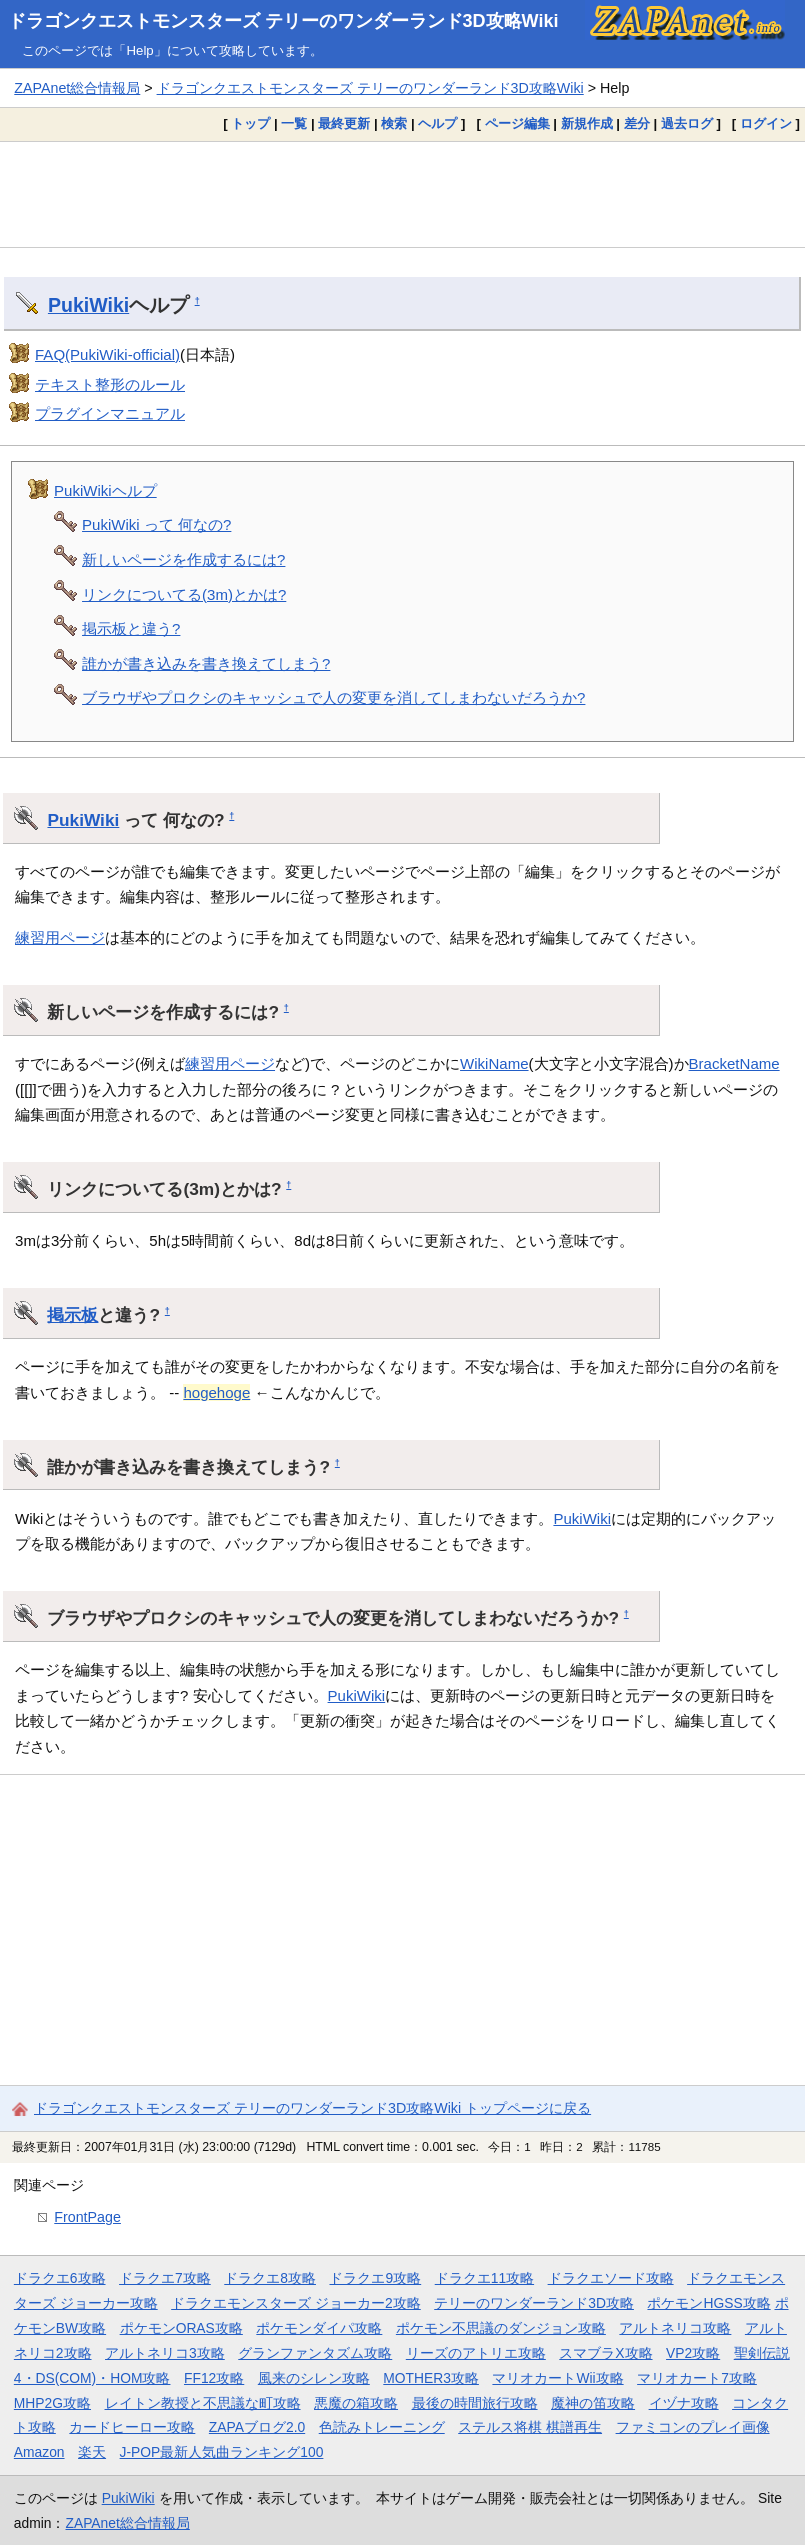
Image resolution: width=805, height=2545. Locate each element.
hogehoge (216, 1392)
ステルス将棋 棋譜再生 (530, 2427)
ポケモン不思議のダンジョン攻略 (501, 2328)
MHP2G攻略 (52, 2403)
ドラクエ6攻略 (60, 2278)
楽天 (92, 2452)
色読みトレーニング (382, 2427)
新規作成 (587, 123)
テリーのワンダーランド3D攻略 (534, 2303)
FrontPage (87, 2217)
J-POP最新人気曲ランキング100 (222, 2452)
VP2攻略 (693, 2353)
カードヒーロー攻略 (132, 2427)
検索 (394, 123)
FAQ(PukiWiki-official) (107, 354)
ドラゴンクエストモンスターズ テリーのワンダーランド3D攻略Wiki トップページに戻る (312, 2108)
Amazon (39, 2452)
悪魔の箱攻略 (356, 2403)
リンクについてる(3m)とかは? (184, 594)
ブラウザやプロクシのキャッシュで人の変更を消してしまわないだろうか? (333, 697)
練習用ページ (60, 937)
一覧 (294, 123)
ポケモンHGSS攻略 (708, 2303)
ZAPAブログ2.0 (257, 2427)
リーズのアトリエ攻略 (476, 2353)
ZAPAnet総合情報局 (77, 88)
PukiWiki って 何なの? (156, 524)
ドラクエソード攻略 (611, 2278)
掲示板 (72, 1315)
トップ (250, 123)
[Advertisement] (402, 194)
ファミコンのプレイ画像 (693, 2427)
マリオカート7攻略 (697, 2378)
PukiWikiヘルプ (105, 490)
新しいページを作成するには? (183, 559)
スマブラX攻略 (605, 2353)
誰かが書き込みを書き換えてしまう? (206, 663)
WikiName (494, 1063)
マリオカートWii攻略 (557, 2378)
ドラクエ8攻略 (270, 2278)
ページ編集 (517, 123)
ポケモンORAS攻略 (181, 2328)
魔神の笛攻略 (593, 2403)
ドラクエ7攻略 (165, 2278)
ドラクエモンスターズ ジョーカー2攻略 (296, 2303)
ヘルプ (437, 123)
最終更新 (344, 123)
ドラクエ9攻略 (375, 2278)
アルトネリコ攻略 (675, 2328)
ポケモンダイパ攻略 (319, 2328)
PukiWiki (88, 305)
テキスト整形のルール (110, 384)
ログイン (766, 123)
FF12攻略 (214, 2378)
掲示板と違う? (131, 628)
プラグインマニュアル (110, 413)
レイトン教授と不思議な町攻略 (203, 2403)
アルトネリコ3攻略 (165, 2353)
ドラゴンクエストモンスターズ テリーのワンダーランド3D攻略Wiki (283, 21)
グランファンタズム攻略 (315, 2353)
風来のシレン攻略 (314, 2378)
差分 (637, 123)
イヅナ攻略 (684, 2403)
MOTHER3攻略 (431, 2378)
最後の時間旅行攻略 (475, 2403)
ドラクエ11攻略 (484, 2278)
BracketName (734, 1063)
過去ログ (687, 123)
